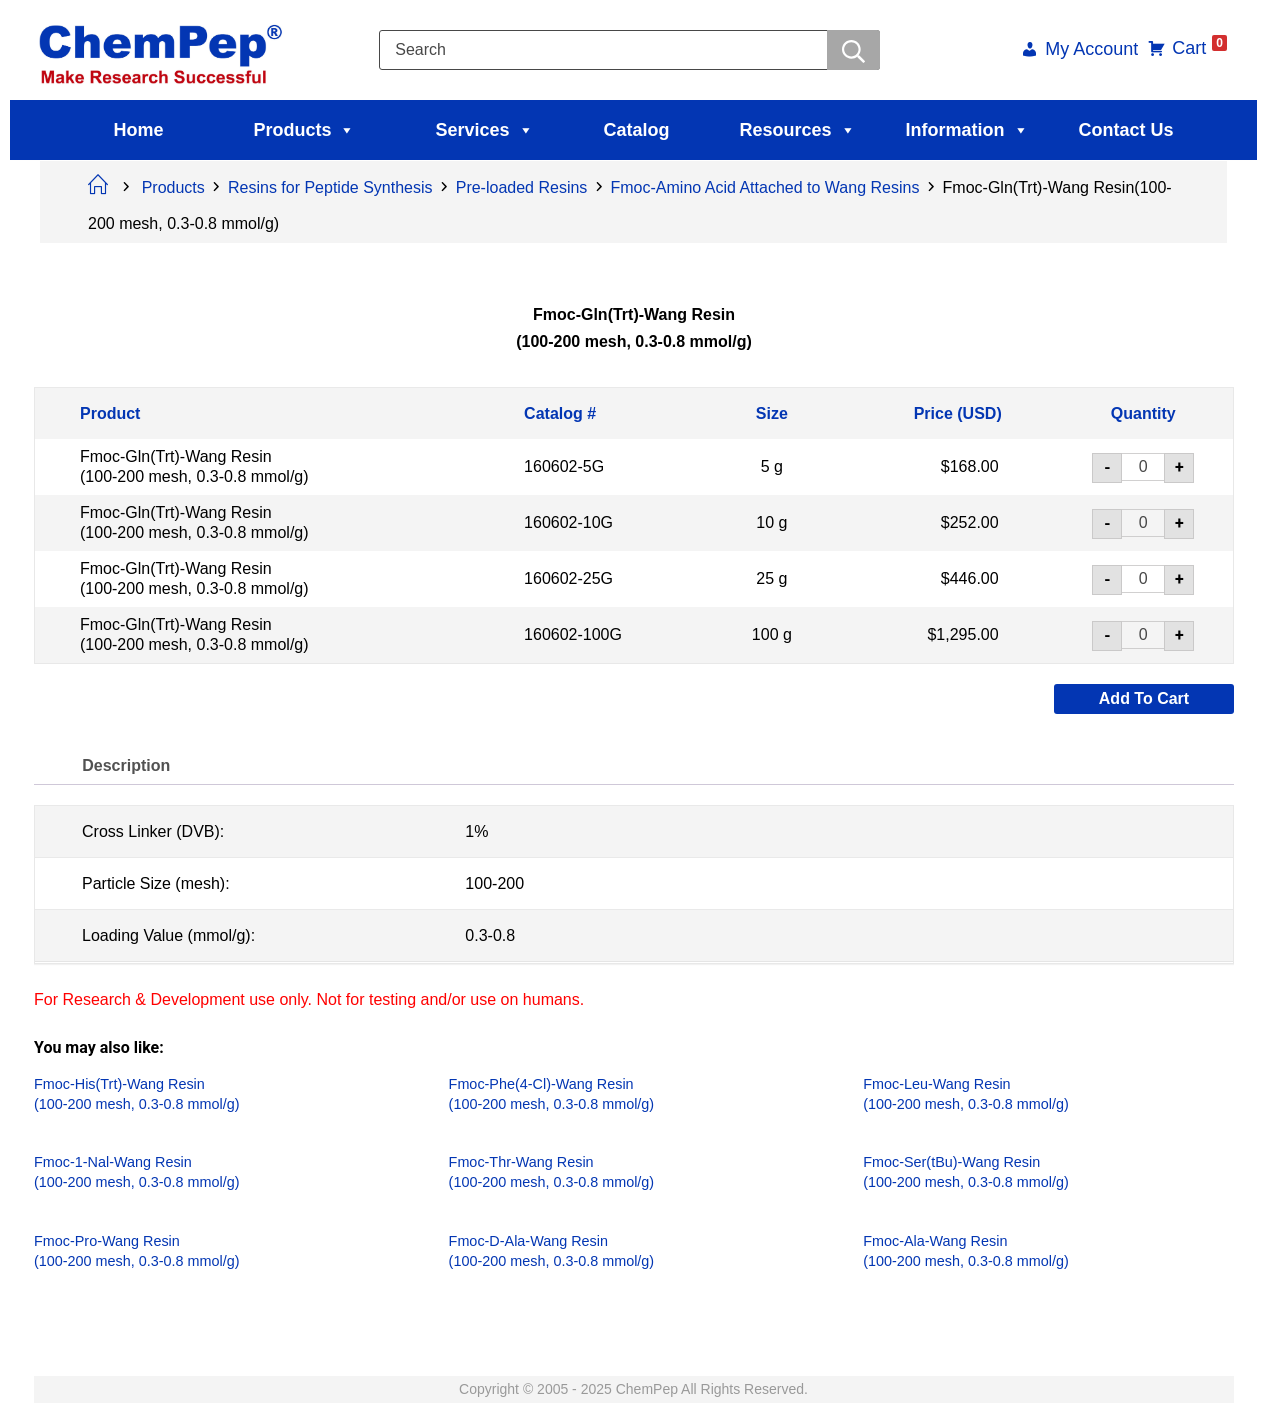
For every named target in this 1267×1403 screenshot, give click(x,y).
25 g (771, 578)
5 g (771, 466)
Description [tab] (127, 765)
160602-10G (568, 522)
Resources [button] (798, 130)
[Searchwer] (853, 50)
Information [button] (967, 130)
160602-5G (564, 466)
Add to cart (1143, 698)
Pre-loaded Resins (522, 187)
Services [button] (484, 130)
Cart (1198, 48)
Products (304, 130)
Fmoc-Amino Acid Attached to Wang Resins (765, 187)
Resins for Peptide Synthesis (330, 187)
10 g (771, 522)
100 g (771, 634)
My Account (1090, 50)
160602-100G (573, 634)
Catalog (637, 130)
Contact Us (1126, 130)
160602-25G (568, 578)
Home (138, 130)
